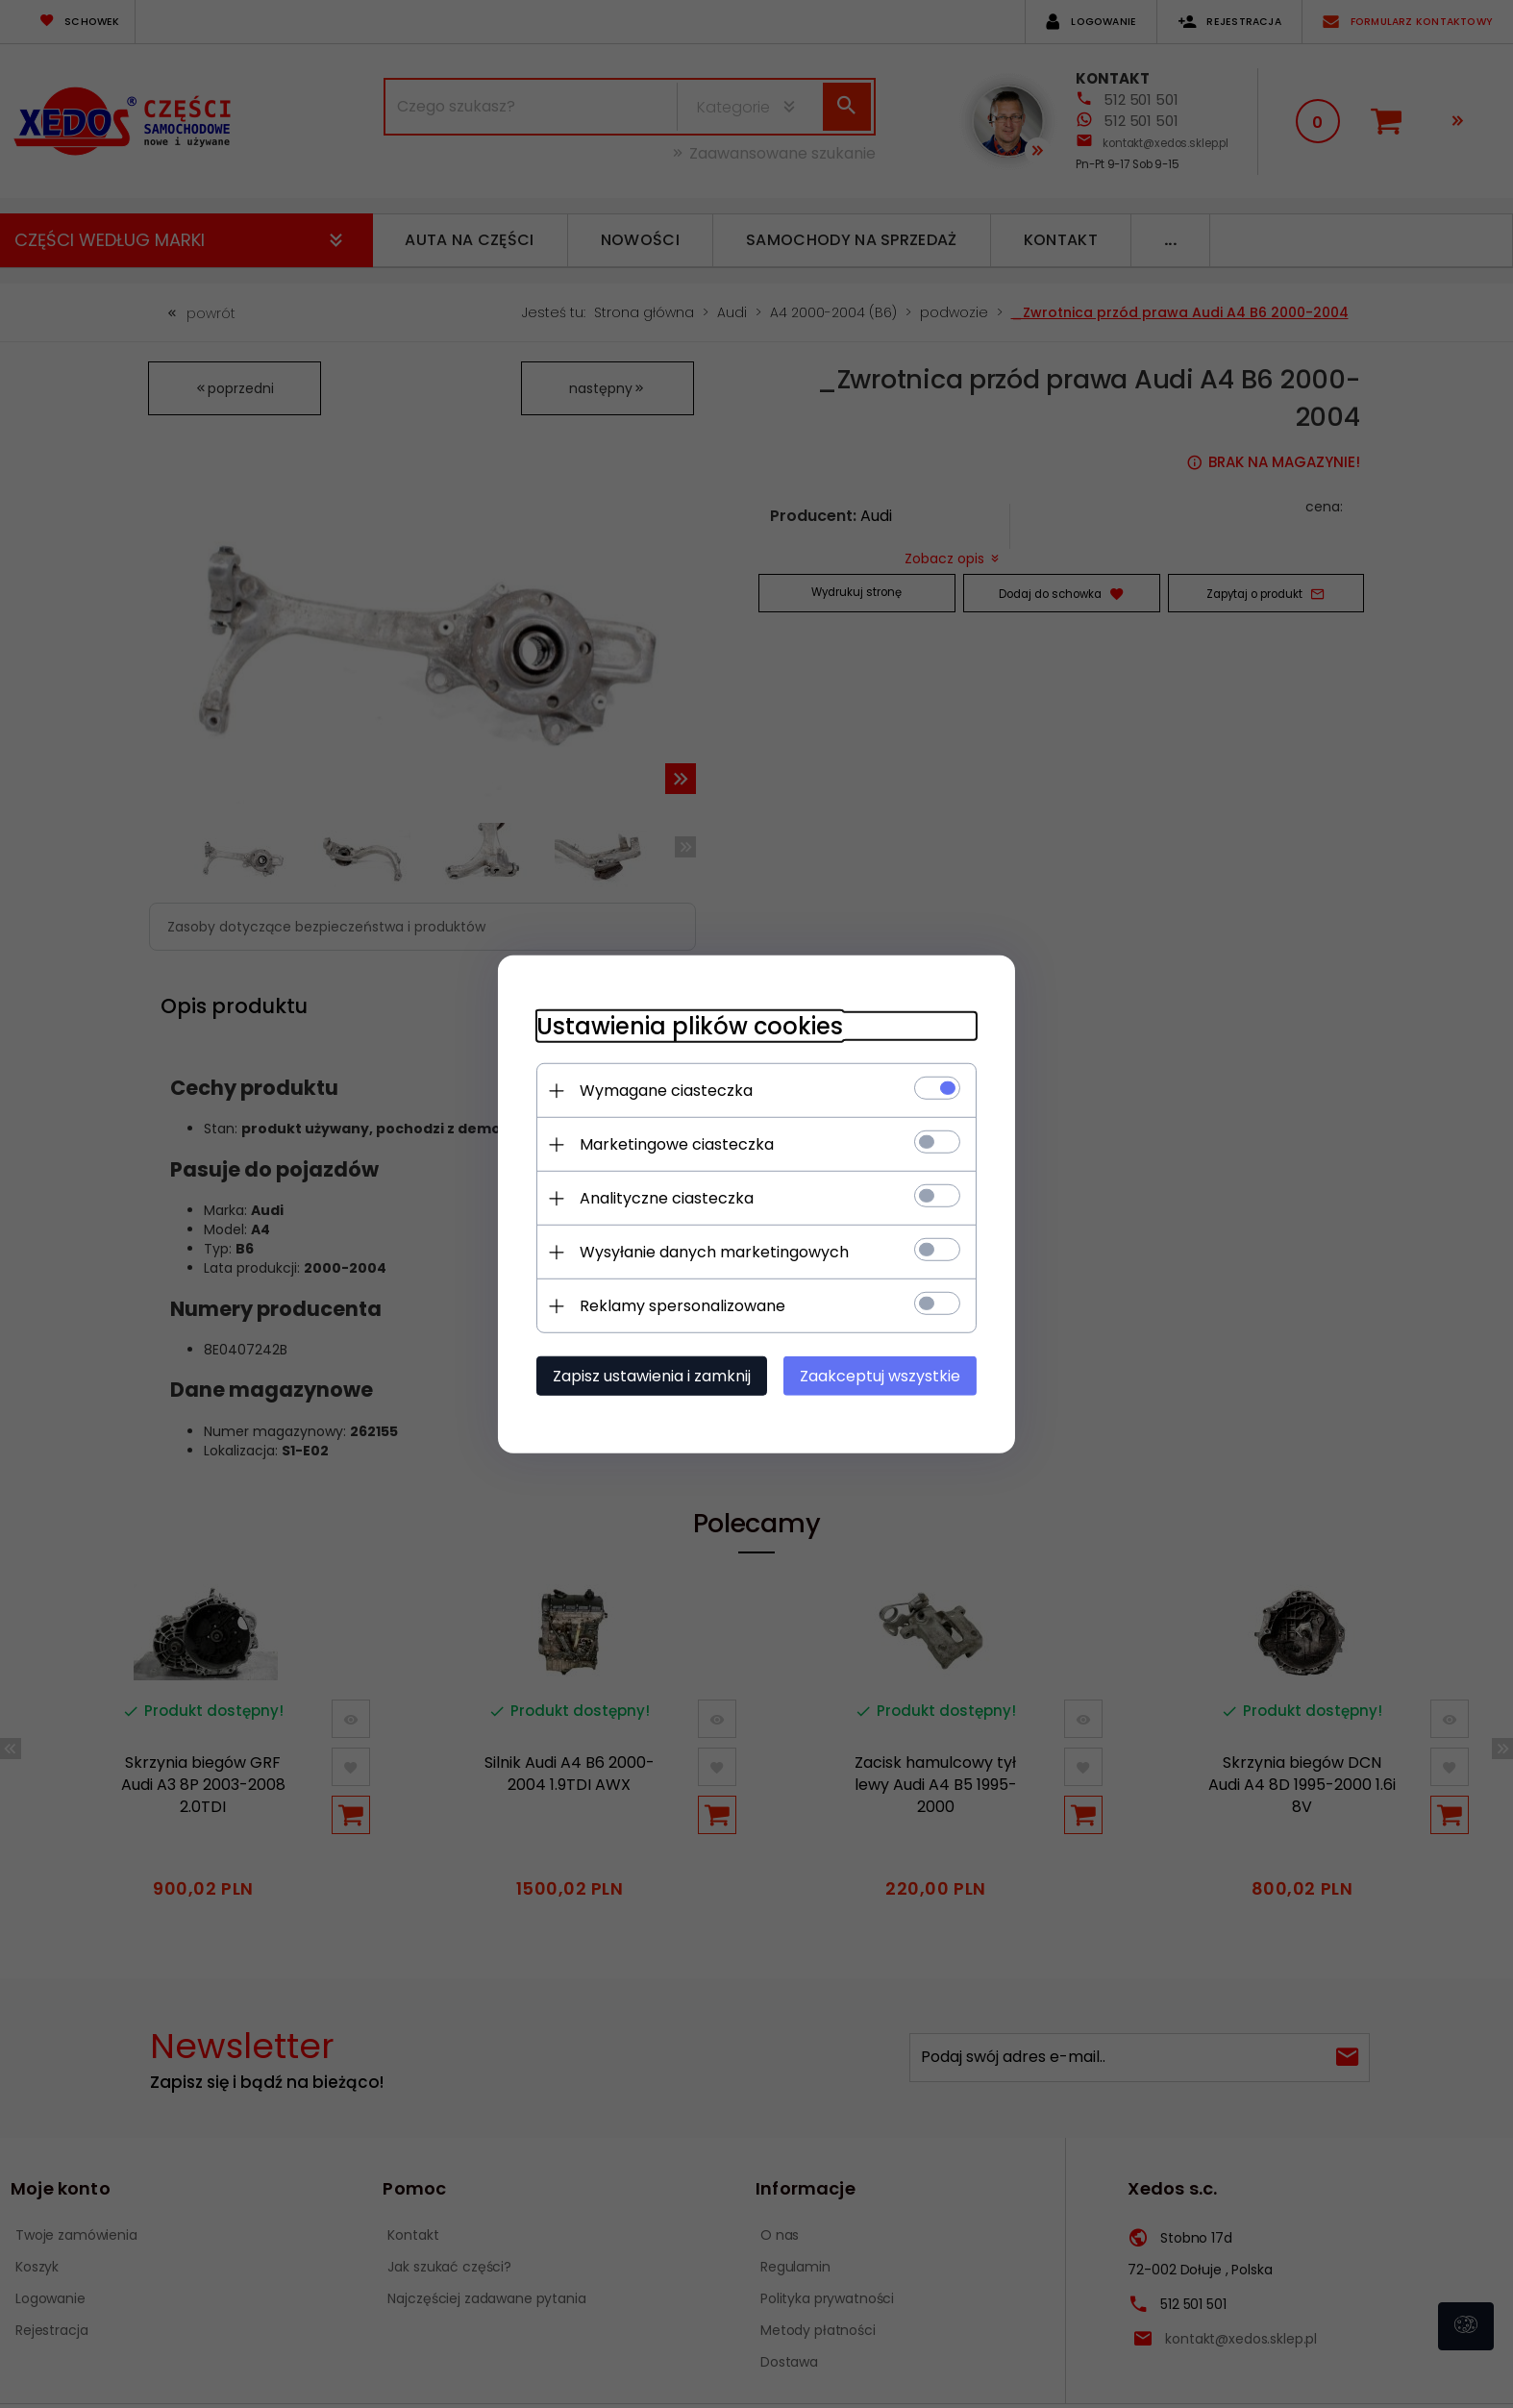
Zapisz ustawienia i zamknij (651, 1376)
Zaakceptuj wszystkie (881, 1376)
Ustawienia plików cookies (688, 1026)
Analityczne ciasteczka (666, 1198)
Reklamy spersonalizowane (681, 1306)
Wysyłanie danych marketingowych (713, 1252)
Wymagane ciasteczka (665, 1091)
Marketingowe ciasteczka (676, 1144)
